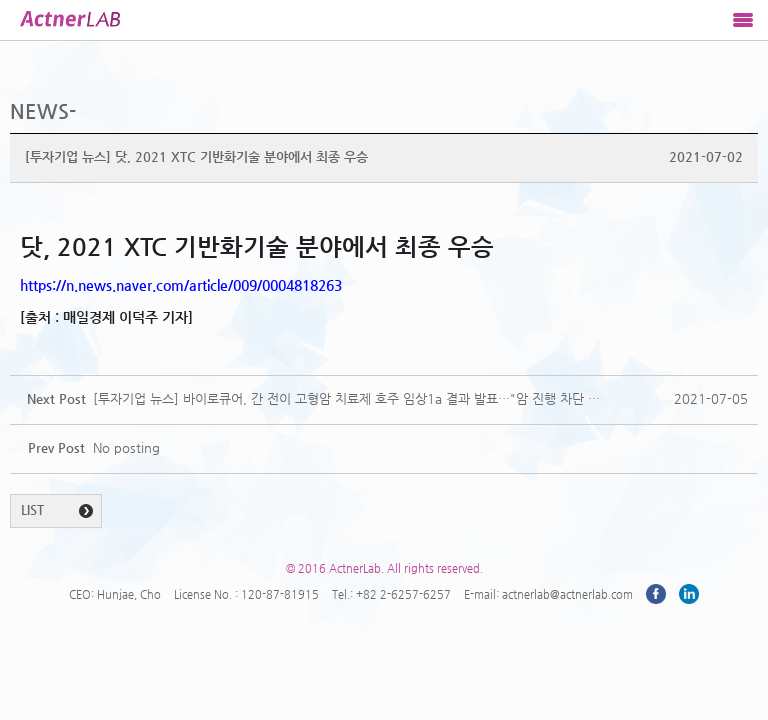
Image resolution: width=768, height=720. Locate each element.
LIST (32, 509)
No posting (126, 447)
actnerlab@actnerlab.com (567, 594)
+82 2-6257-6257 (403, 594)
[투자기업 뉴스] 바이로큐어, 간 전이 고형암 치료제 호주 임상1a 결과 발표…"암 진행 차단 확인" (348, 398)
